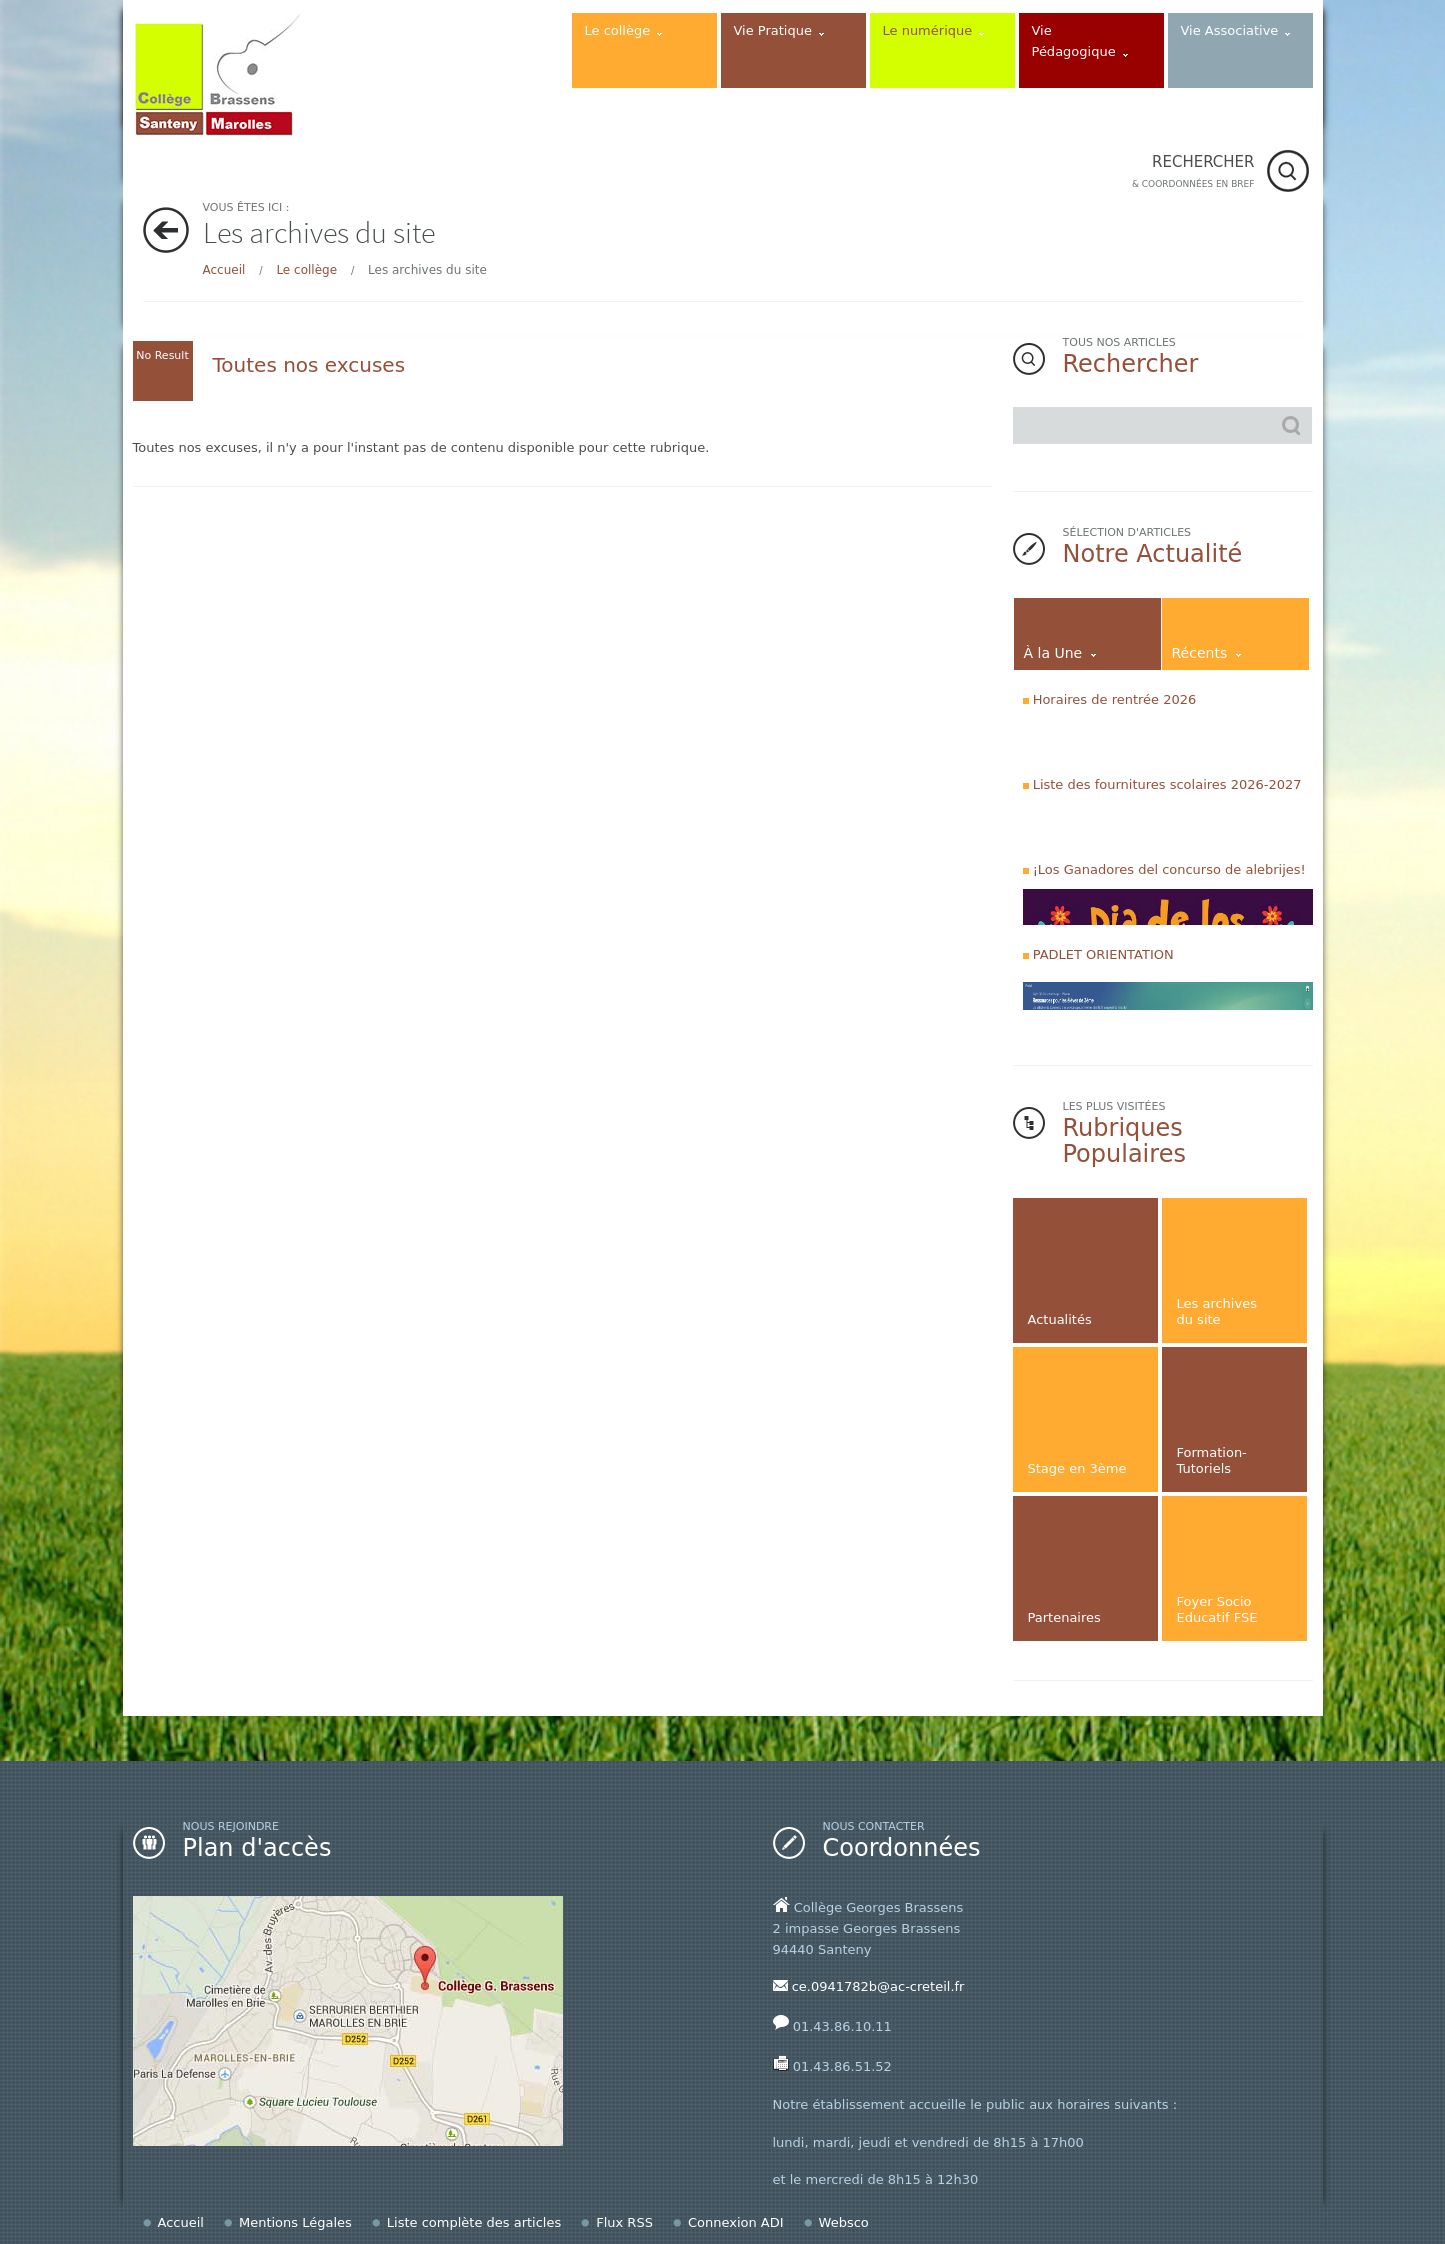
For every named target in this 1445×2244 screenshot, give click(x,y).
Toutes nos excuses (309, 365)
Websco (844, 2222)
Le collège (306, 270)
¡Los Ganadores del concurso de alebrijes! (1169, 869)
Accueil (224, 270)
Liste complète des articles (474, 2222)
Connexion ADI (736, 2222)
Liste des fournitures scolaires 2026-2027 (1167, 784)
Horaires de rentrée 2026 (1115, 699)
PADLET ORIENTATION (1103, 954)
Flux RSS (624, 2222)
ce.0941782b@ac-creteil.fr (878, 1986)
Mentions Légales (295, 2222)
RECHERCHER (1193, 172)
